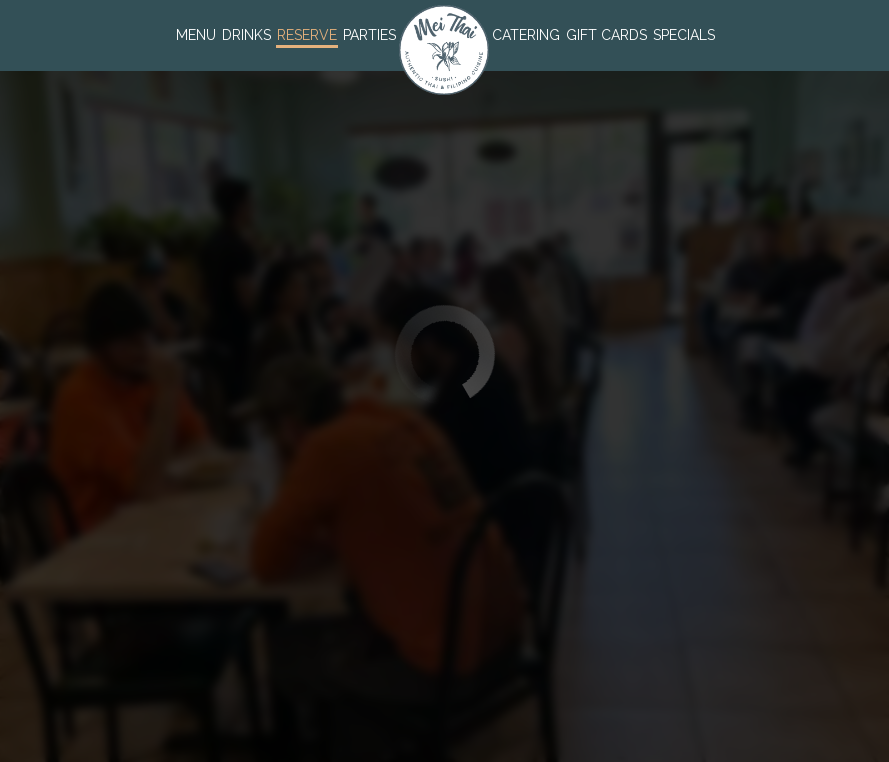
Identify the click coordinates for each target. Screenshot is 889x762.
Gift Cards (606, 35)
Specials (684, 35)
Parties (369, 35)
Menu (196, 35)
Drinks (246, 35)
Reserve (307, 35)
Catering (526, 35)
